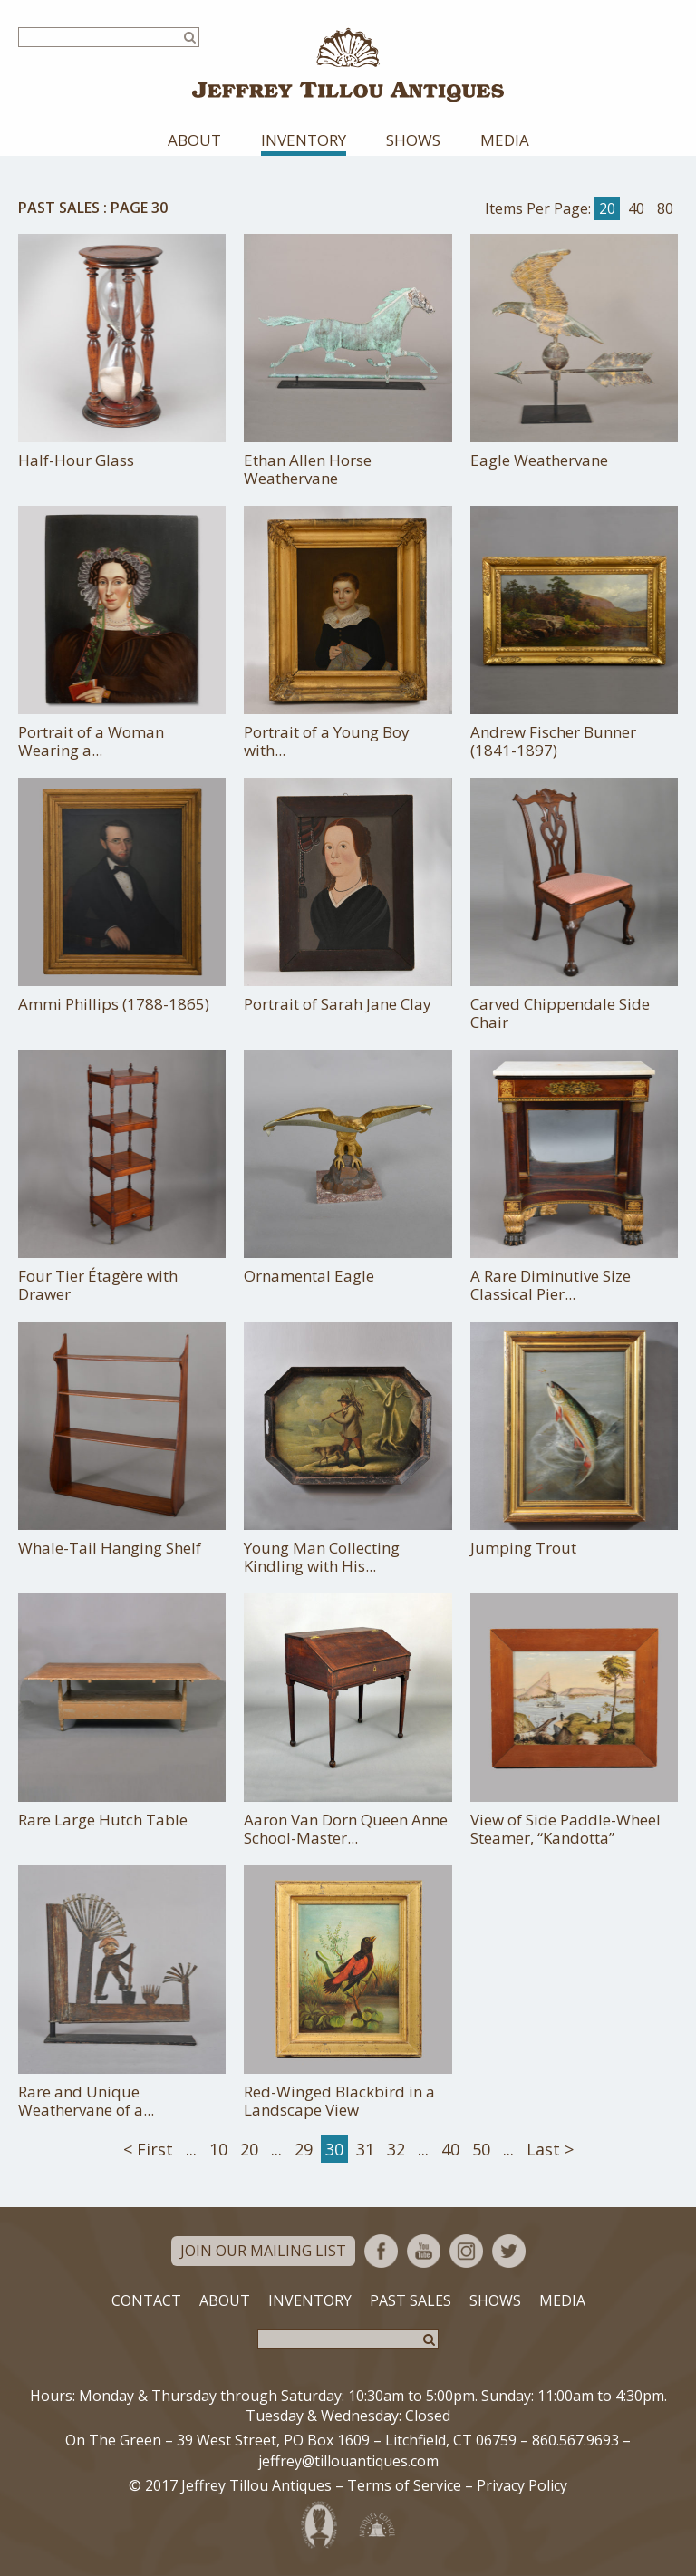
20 (607, 208)
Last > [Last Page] (550, 2149)
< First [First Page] (148, 2149)
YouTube (423, 2251)
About (194, 140)
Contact (146, 2300)
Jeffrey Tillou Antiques (348, 64)
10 (218, 2149)
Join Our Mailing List (263, 2251)
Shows (413, 140)
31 (365, 2149)
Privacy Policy (522, 2485)
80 (665, 208)
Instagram (466, 2251)
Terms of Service (404, 2485)
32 (396, 2149)
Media (504, 140)
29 (304, 2149)
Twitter (509, 2251)
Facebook (381, 2251)
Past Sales (59, 208)
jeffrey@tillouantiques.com (348, 2461)
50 (481, 2149)
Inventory (303, 140)
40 (636, 208)
